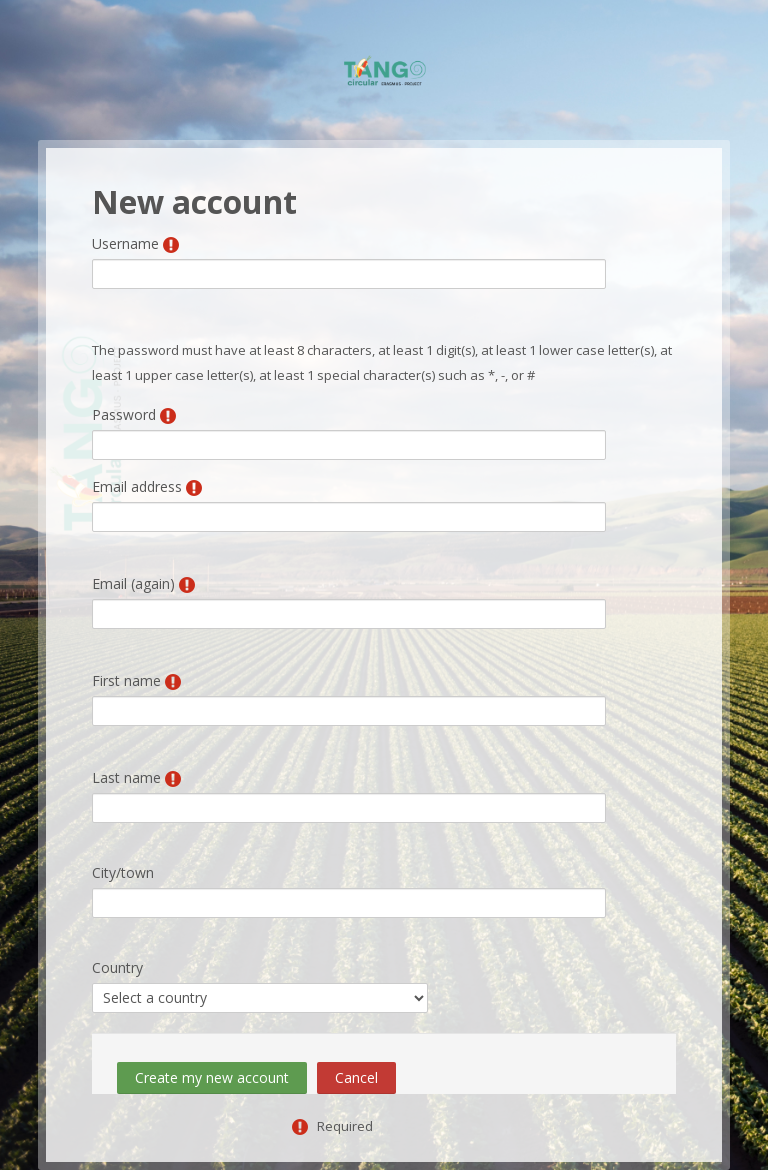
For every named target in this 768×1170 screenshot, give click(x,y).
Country (117, 967)
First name (126, 680)
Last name (126, 777)
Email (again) (133, 583)
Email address (137, 486)
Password (124, 414)
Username (125, 243)
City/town (123, 872)
